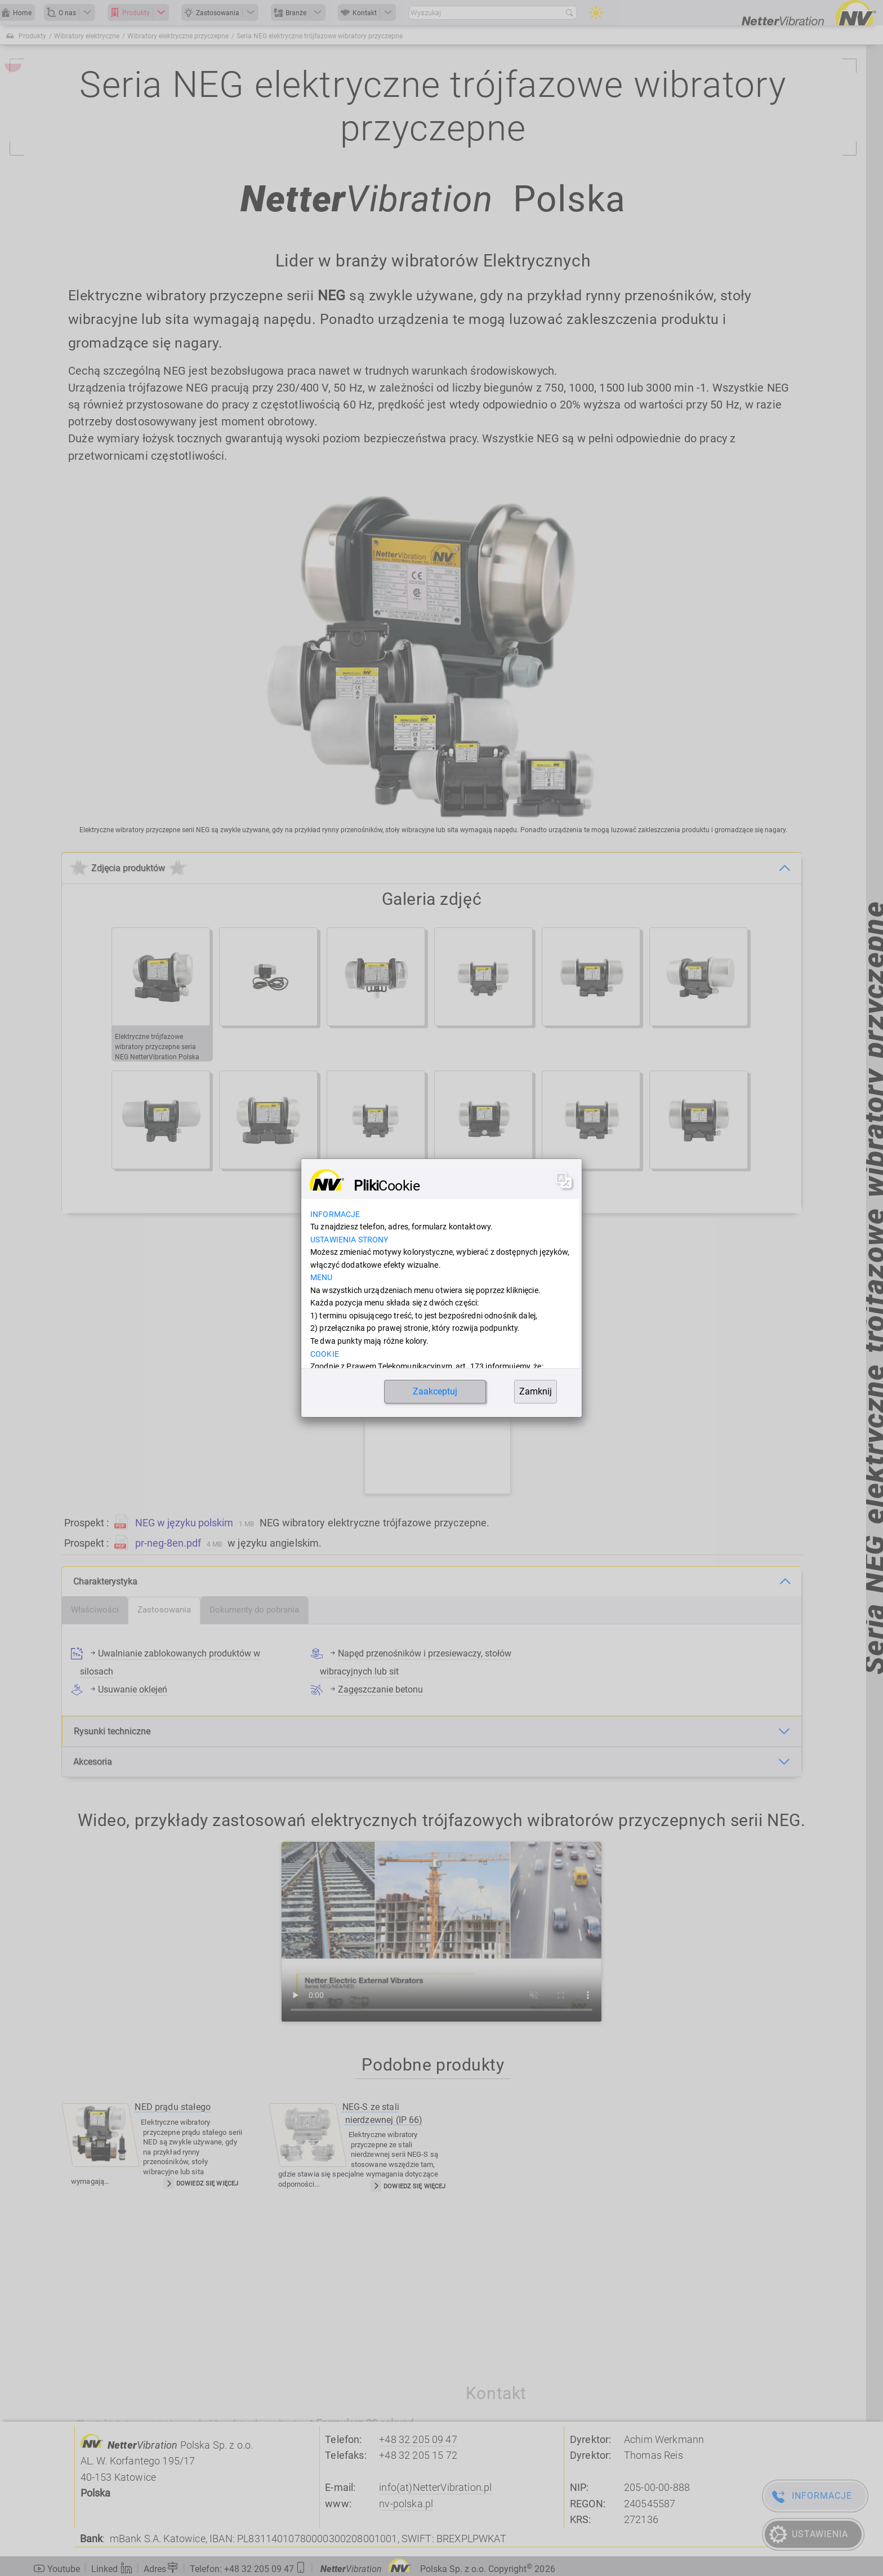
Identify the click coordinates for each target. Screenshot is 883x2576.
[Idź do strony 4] (434, 1184)
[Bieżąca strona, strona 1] (377, 1184)
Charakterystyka (105, 1581)
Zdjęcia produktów (128, 868)
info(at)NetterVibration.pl (435, 2487)
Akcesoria (92, 1761)
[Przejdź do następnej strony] (470, 1184)
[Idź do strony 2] (396, 1184)
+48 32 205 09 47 (418, 2439)
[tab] (95, 1610)
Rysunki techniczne (112, 1731)
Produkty (32, 36)
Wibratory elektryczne (86, 36)
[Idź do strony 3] (415, 1184)
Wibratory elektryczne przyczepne (178, 36)
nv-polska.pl (406, 2504)
